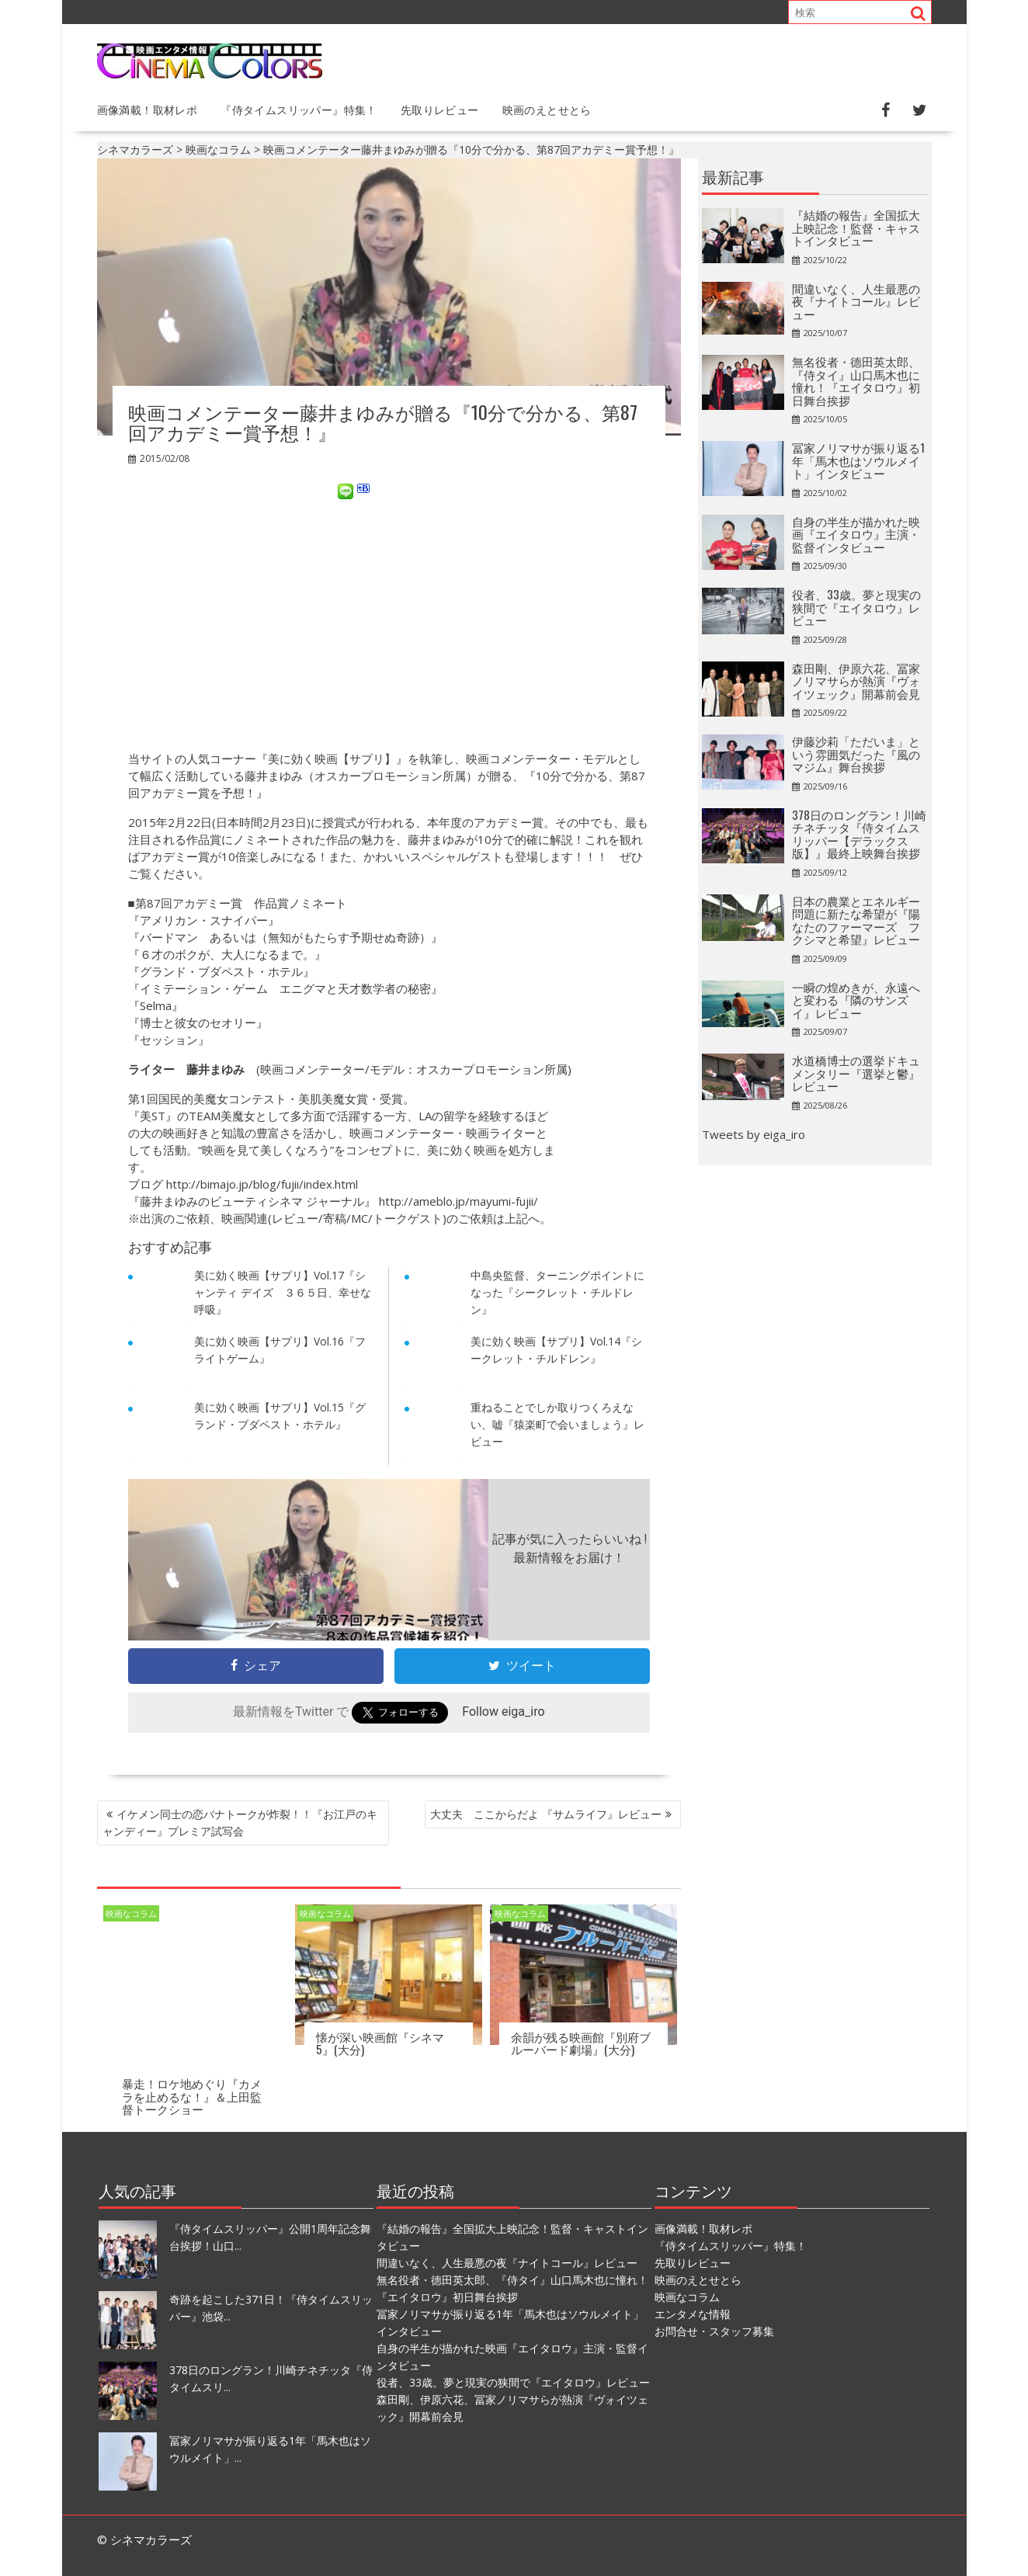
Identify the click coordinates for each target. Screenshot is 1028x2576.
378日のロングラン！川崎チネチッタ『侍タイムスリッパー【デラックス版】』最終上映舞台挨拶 (859, 834)
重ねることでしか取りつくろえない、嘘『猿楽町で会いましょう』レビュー (557, 1424)
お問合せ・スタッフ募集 (714, 2330)
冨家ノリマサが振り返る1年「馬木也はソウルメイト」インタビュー (858, 460)
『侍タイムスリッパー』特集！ (299, 109)
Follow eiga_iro (503, 1711)
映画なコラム (131, 1913)
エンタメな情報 (693, 2313)
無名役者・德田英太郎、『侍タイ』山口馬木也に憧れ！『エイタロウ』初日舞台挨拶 (856, 380)
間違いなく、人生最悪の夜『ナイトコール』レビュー (856, 300)
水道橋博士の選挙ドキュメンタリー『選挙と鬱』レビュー (856, 1072)
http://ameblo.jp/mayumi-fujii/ (458, 1201)
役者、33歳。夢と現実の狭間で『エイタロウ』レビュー (856, 606)
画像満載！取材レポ (147, 109)
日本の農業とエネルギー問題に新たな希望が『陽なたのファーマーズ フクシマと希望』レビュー (856, 920)
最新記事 (733, 176)
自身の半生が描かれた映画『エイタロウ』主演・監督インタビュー (856, 533)
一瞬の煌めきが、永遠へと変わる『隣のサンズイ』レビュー (856, 999)
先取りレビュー (440, 109)
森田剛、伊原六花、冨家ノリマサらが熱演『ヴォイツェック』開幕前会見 (856, 680)
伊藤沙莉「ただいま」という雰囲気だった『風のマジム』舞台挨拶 (856, 753)
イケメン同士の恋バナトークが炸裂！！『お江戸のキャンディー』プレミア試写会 (239, 1822)
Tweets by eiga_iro (753, 1134)
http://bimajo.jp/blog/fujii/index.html (262, 1184)
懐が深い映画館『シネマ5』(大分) (380, 2043)
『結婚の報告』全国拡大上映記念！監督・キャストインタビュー (856, 227)
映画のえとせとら (547, 109)
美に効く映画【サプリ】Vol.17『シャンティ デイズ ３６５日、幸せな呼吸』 (282, 1292)
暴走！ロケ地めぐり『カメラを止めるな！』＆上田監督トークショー (192, 2095)
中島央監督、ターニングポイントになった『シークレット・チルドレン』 (557, 1292)
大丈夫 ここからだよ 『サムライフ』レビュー (546, 1814)
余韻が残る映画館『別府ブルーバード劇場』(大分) (581, 2043)
